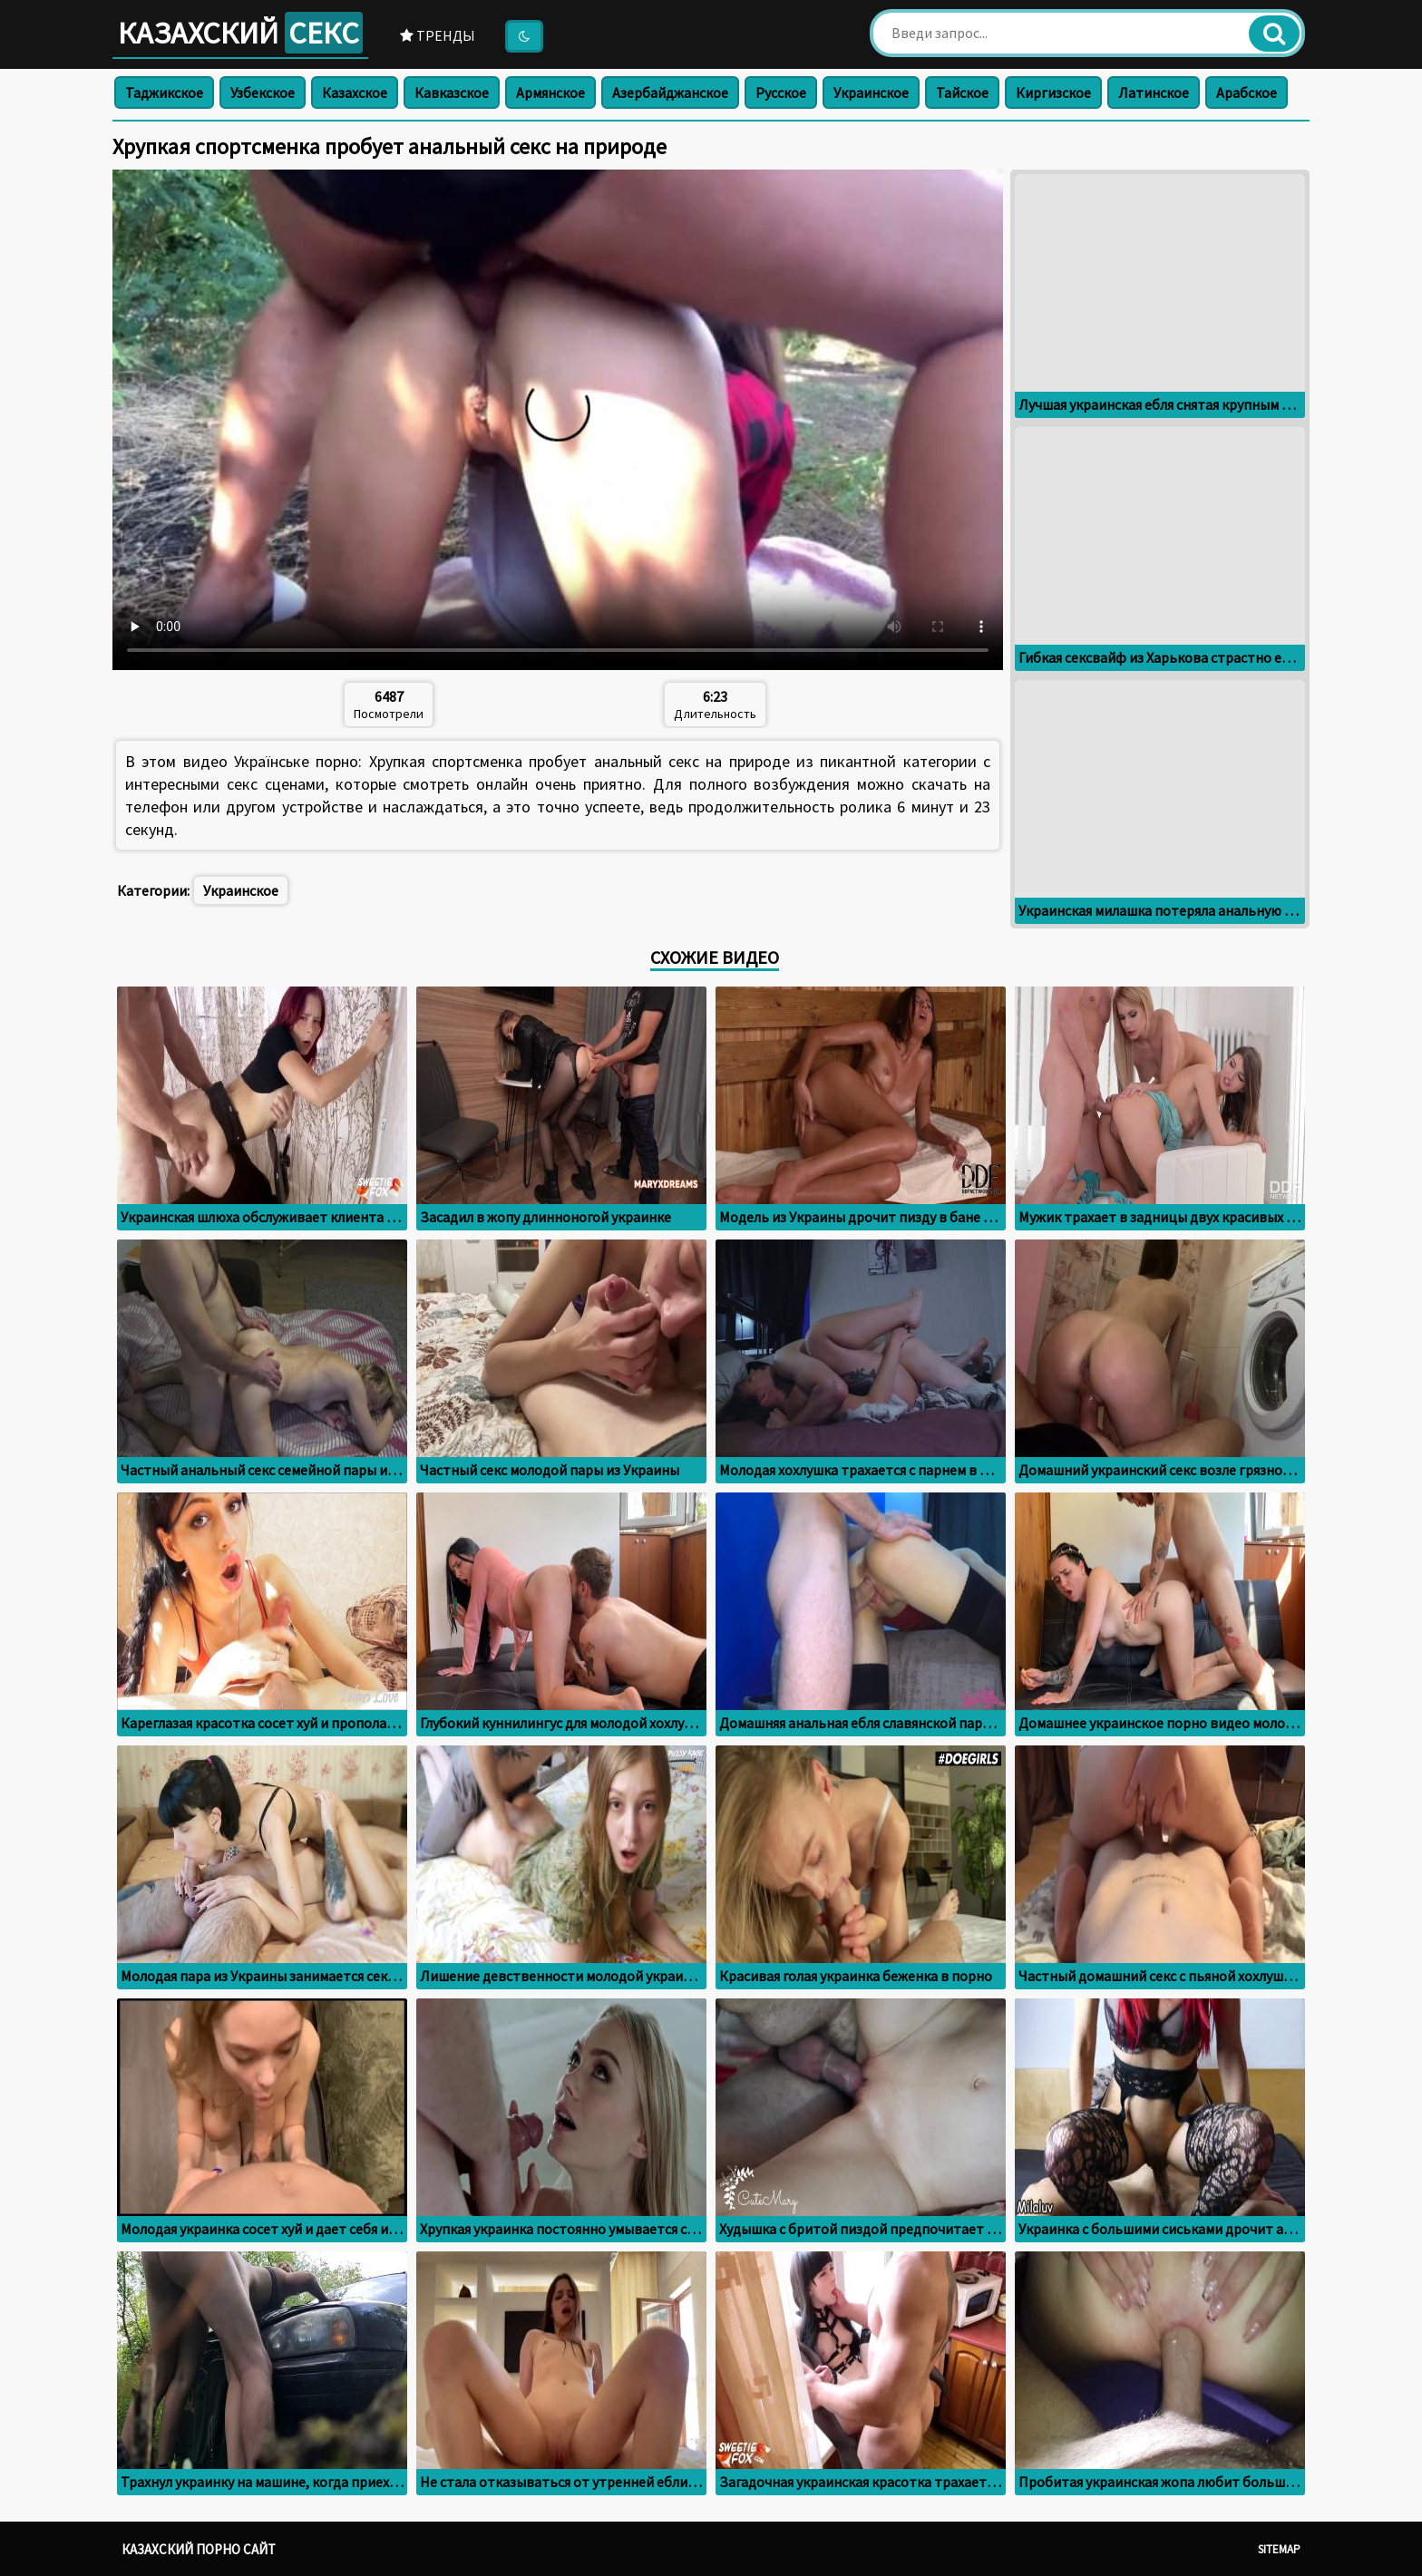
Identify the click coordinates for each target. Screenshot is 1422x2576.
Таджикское (164, 92)
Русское (780, 92)
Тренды (437, 35)
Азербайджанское (670, 92)
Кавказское (451, 92)
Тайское (962, 92)
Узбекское (262, 92)
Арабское (1246, 92)
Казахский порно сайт (199, 2549)
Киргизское (1053, 92)
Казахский (240, 32)
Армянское (550, 92)
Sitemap (1279, 2549)
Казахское (354, 92)
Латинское (1153, 92)
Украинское (871, 92)
